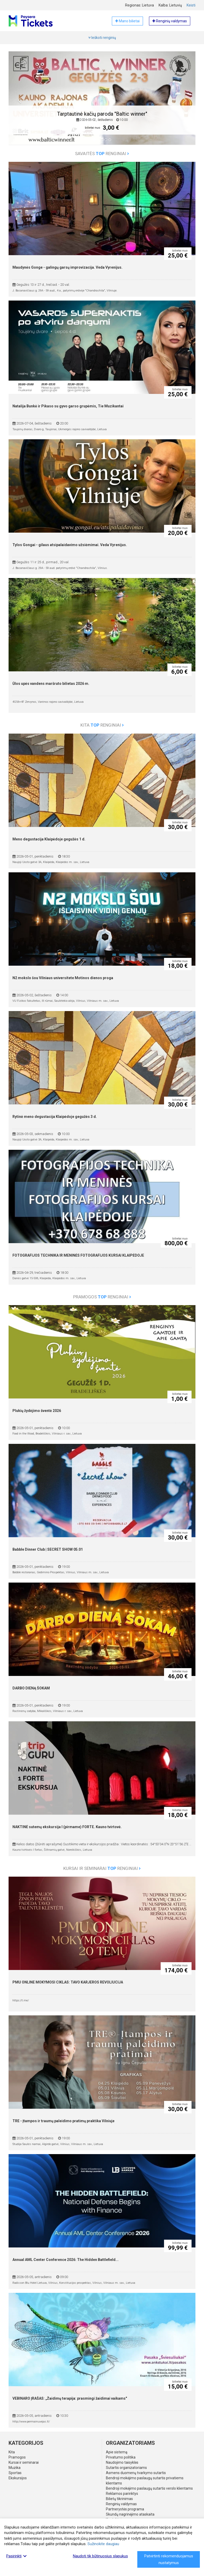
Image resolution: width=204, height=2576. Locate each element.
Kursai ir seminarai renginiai (102, 1868)
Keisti (191, 5)
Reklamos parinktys (122, 2493)
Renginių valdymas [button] (169, 21)
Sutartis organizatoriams (126, 2468)
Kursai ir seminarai (24, 2462)
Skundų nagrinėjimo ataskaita (130, 2514)
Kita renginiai (102, 725)
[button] (19, 102)
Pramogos (17, 2457)
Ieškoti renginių (102, 38)
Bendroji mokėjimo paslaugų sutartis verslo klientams (149, 2488)
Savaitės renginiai (102, 153)
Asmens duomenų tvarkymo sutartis (136, 2473)
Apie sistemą (116, 2452)
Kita (12, 2452)
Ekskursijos (18, 2478)
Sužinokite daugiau (103, 2544)
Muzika (15, 2468)
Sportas (15, 2473)
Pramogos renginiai (102, 1296)
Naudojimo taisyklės (122, 2462)
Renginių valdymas (121, 2504)
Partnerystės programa (125, 2509)
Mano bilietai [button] (127, 21)
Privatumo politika (120, 2457)
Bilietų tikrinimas (119, 2499)
